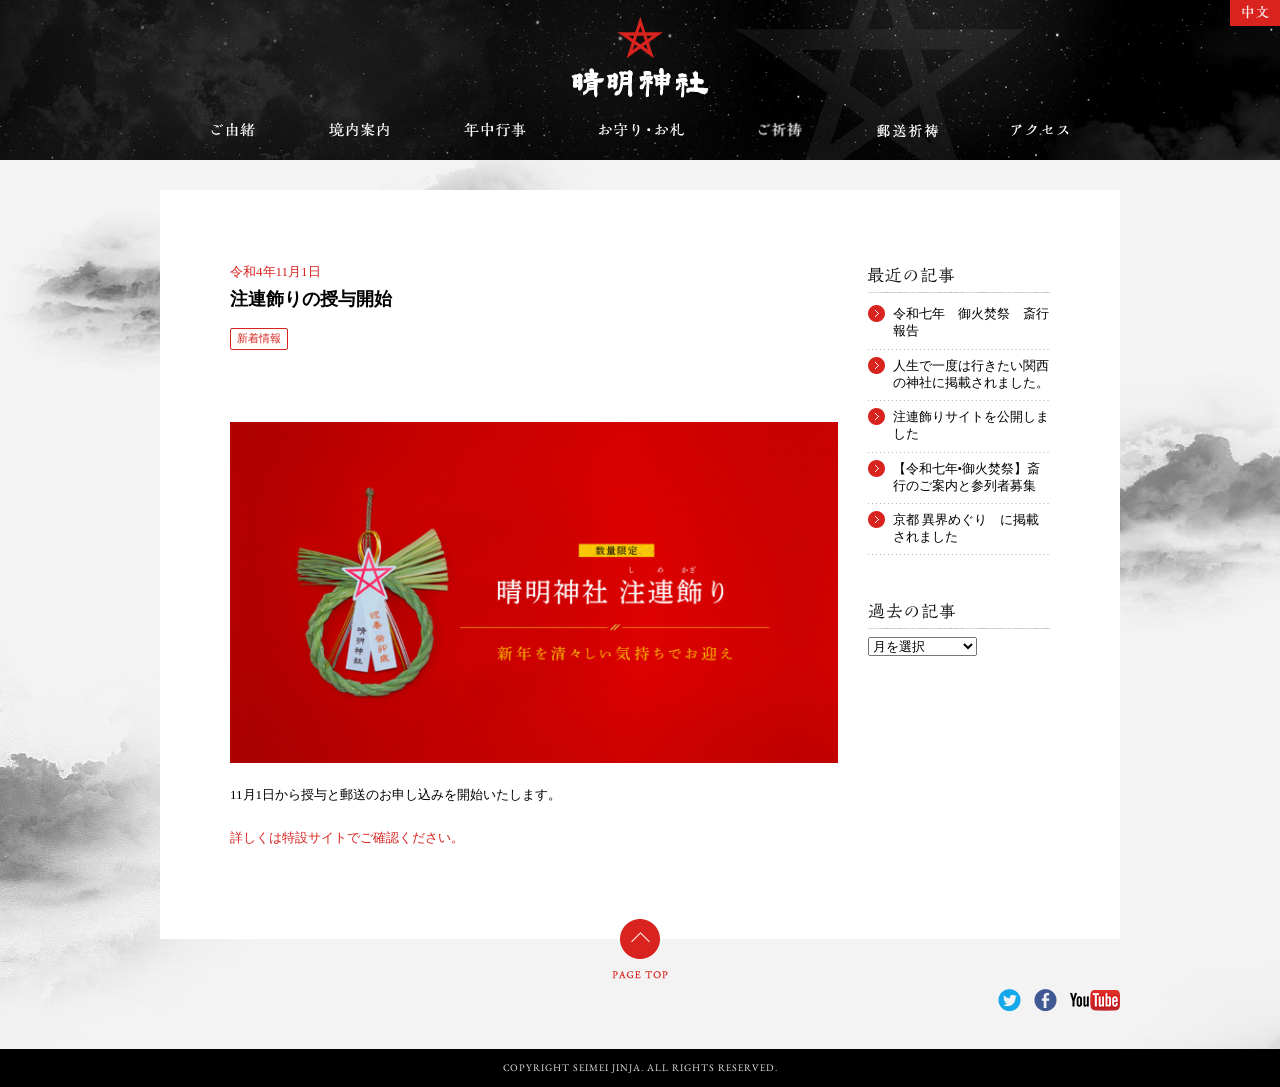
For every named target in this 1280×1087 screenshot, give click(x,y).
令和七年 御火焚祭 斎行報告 (971, 314)
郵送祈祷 (907, 130)
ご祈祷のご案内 (780, 130)
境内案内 (360, 130)
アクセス (1040, 130)
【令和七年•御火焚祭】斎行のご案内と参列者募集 (967, 469)
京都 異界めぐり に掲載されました (966, 520)
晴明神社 (640, 57)
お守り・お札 (642, 130)
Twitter (1009, 1000)
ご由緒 (233, 130)
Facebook (1045, 1000)
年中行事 (495, 130)
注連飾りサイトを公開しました (971, 417)
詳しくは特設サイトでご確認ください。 (347, 837)
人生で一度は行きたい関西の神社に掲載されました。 (971, 366)
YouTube (1095, 1000)
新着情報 (259, 338)
